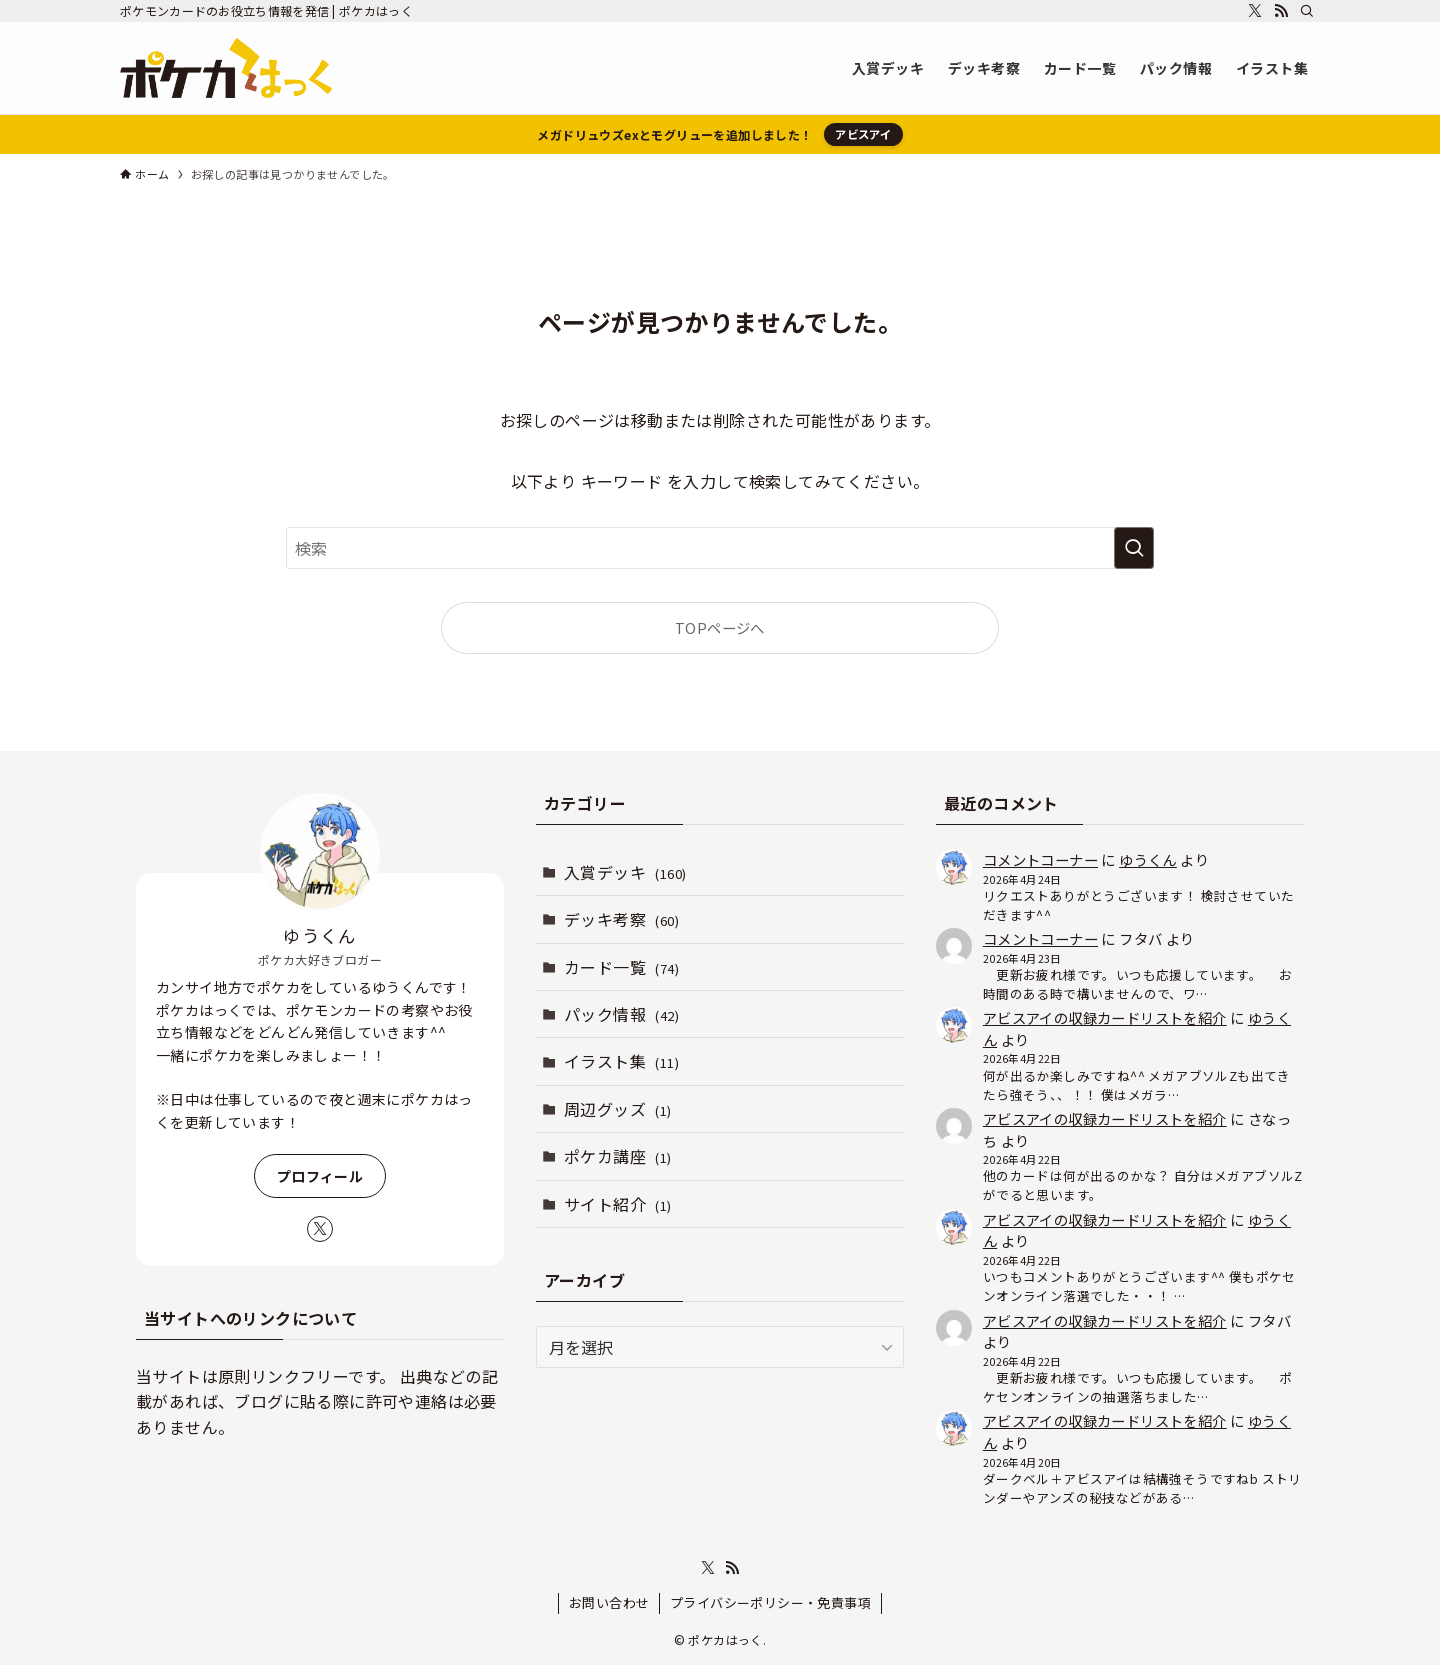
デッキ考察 (621, 919)
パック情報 (621, 1014)
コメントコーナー (1040, 859)
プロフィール (320, 1176)
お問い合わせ (609, 1602)
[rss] (1281, 11)
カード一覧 (621, 967)
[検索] (1307, 11)
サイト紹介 (618, 1204)
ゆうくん (1148, 859)
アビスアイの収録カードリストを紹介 (1105, 1017)
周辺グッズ (618, 1109)
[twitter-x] (1255, 11)
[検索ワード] (720, 548)
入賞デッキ (625, 872)
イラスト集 (621, 1061)
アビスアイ (863, 134)
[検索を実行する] (1134, 548)
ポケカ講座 (618, 1156)
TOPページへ (720, 627)
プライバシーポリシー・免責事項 (770, 1602)
